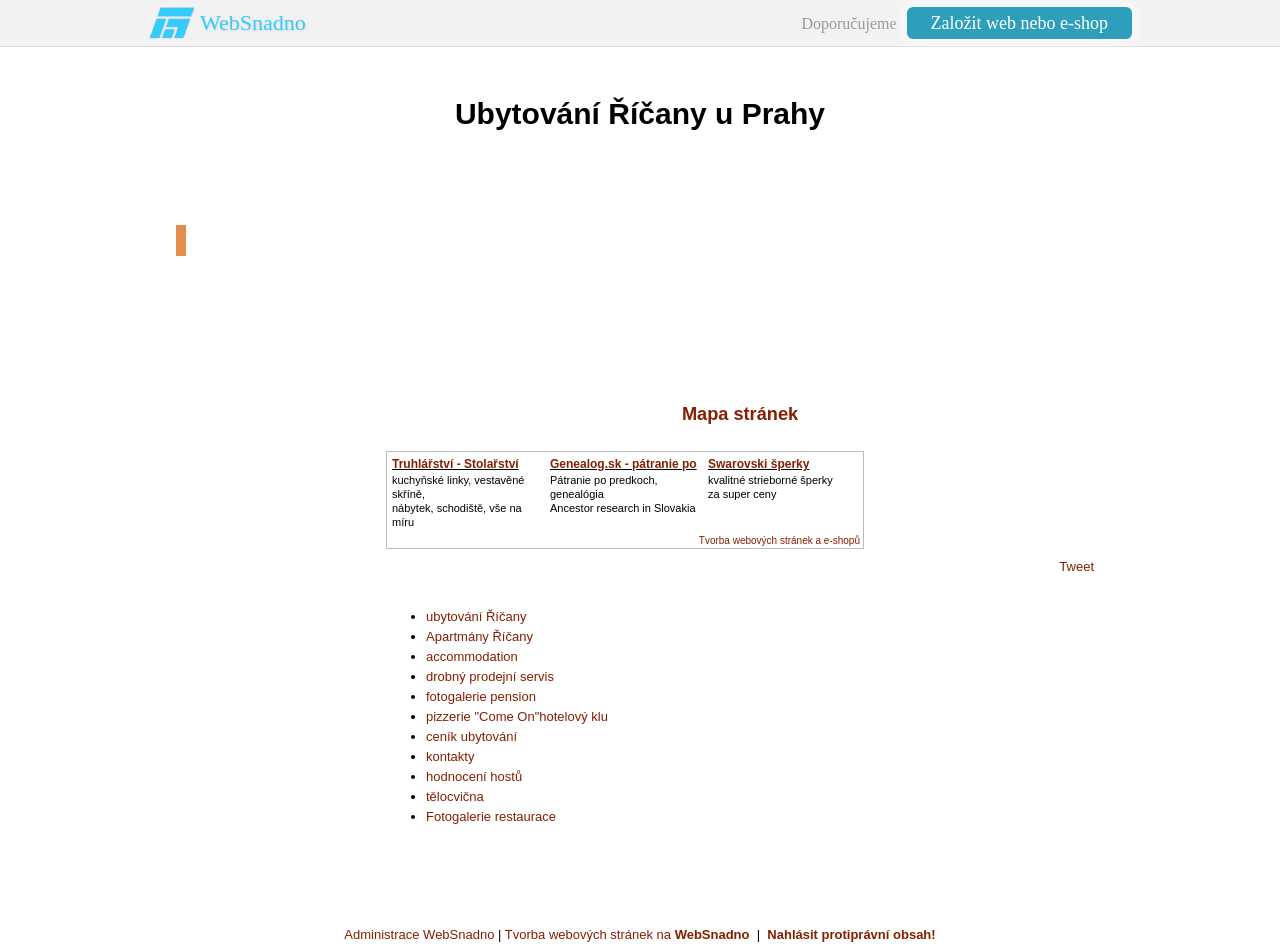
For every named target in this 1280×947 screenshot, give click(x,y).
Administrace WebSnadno (419, 934)
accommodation (472, 656)
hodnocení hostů (474, 776)
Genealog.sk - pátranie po (623, 464)
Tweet (1076, 566)
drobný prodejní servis (490, 676)
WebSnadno (253, 22)
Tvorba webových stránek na (627, 934)
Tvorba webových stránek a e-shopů (779, 540)
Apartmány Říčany (479, 636)
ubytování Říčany (476, 616)
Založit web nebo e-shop (1019, 23)
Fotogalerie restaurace (491, 816)
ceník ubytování (471, 736)
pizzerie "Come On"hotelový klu (517, 716)
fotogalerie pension (481, 696)
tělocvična (455, 796)
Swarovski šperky (758, 464)
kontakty (450, 756)
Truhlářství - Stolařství (455, 464)
